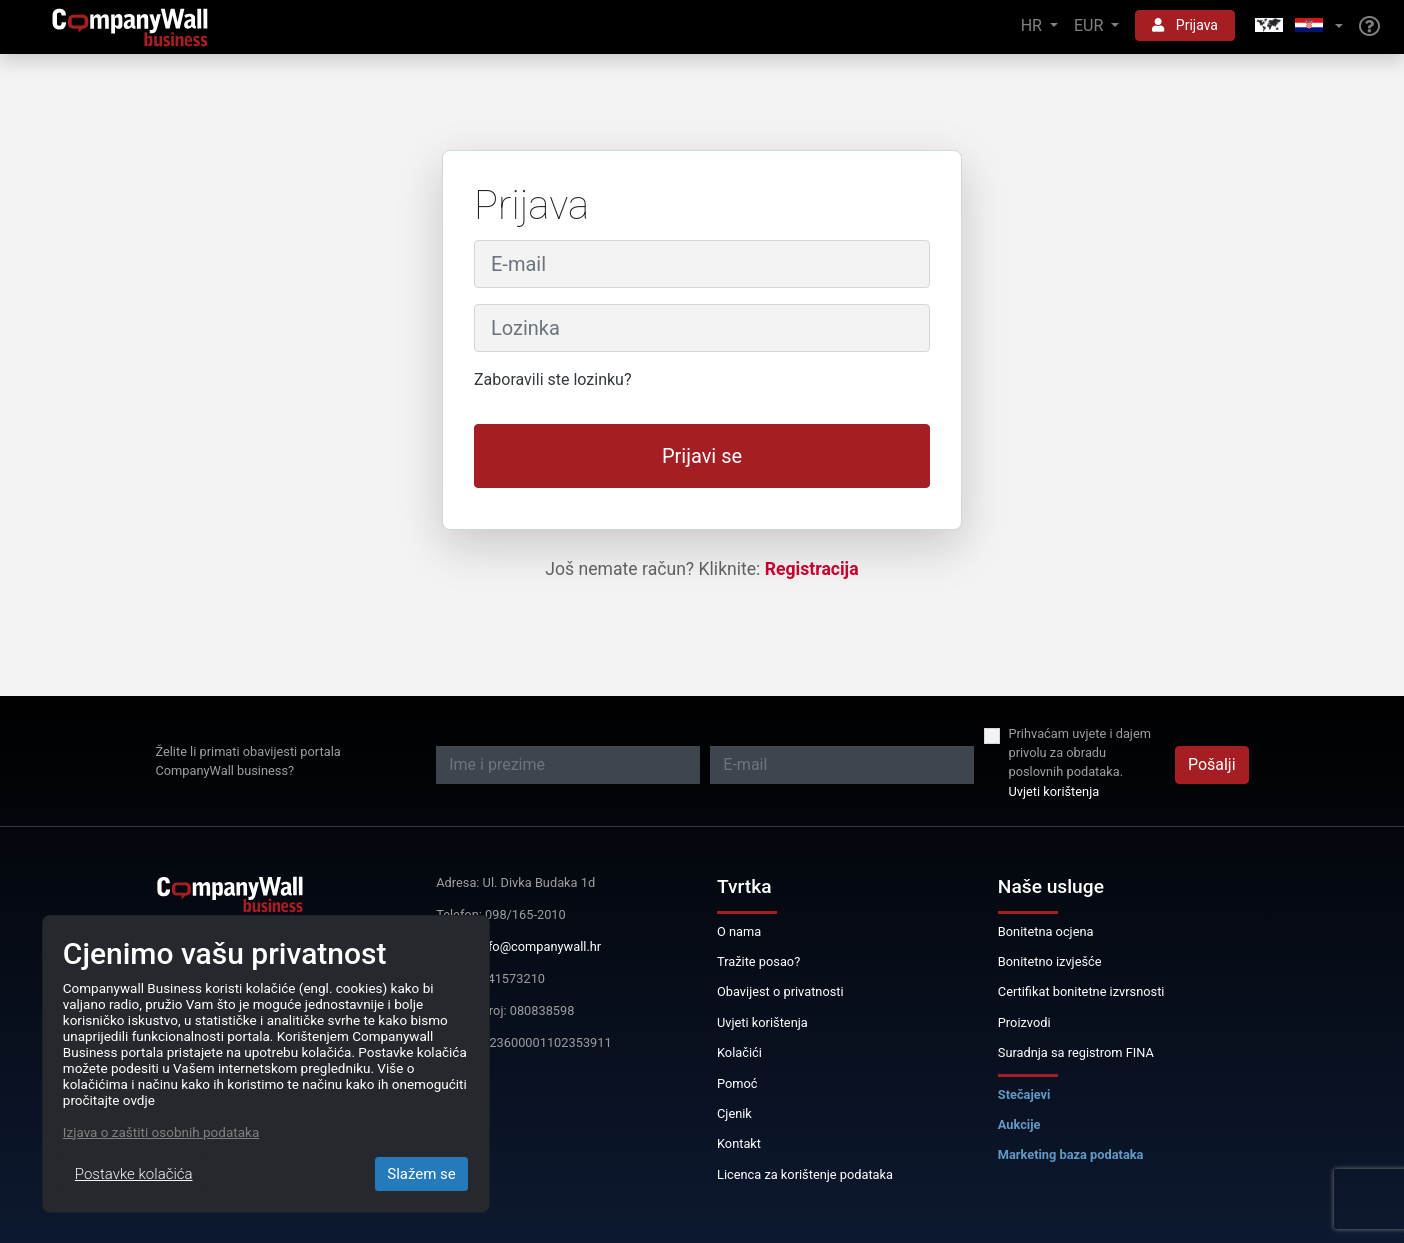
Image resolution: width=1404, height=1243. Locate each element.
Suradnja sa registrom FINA (1076, 1052)
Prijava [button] (1185, 25)
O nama (739, 931)
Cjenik (734, 1113)
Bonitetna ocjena (1046, 931)
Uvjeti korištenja (1053, 791)
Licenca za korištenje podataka (805, 1174)
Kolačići (739, 1052)
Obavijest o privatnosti (780, 991)
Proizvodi (1024, 1022)
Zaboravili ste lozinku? (552, 379)
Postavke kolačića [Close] (134, 1174)
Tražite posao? (758, 961)
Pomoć (737, 1083)
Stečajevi (1024, 1094)
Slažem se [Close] (421, 1174)
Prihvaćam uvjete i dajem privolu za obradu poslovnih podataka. (1079, 752)
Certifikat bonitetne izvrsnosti (1081, 991)
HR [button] (1033, 25)
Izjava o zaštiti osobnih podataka (161, 1132)
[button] (1297, 26)
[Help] (1369, 27)
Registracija (812, 569)
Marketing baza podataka (1071, 1154)
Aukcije (1019, 1124)
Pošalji (1212, 764)
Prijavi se (702, 456)
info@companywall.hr (539, 946)
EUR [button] (1090, 25)
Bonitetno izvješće (1050, 961)
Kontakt (739, 1143)
